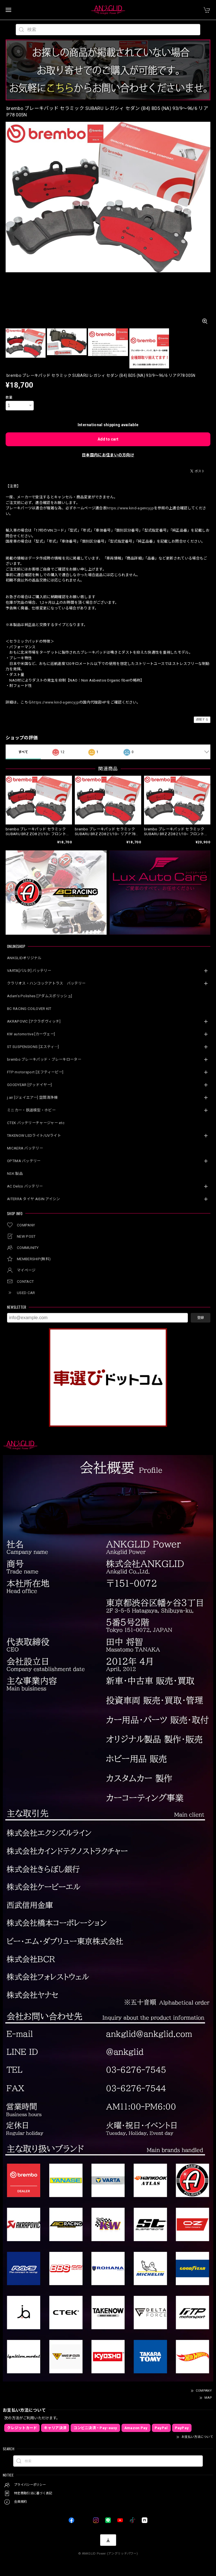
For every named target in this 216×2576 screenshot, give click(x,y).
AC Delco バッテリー (25, 1186)
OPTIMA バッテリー (24, 1161)
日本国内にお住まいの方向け (108, 455)
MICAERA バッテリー (25, 1148)
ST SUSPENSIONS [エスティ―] (33, 1047)
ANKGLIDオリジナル (24, 958)
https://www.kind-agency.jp (130, 508)
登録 (200, 1318)
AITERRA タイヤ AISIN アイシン (33, 1199)
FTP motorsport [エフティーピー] (35, 1072)
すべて (23, 752)
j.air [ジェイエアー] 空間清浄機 (32, 1097)
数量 (9, 397)
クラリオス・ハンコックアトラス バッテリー (46, 983)
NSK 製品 (15, 1173)
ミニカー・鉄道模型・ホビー (31, 1110)
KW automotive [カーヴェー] (31, 1034)
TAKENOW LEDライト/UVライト (34, 1135)
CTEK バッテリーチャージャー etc (35, 1123)
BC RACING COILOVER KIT (29, 1009)
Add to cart (108, 439)
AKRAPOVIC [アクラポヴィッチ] (33, 1021)
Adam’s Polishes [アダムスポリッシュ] (39, 996)
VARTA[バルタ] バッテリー (29, 971)
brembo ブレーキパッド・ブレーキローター (44, 1059)
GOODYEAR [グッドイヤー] (29, 1085)
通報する (202, 719)
